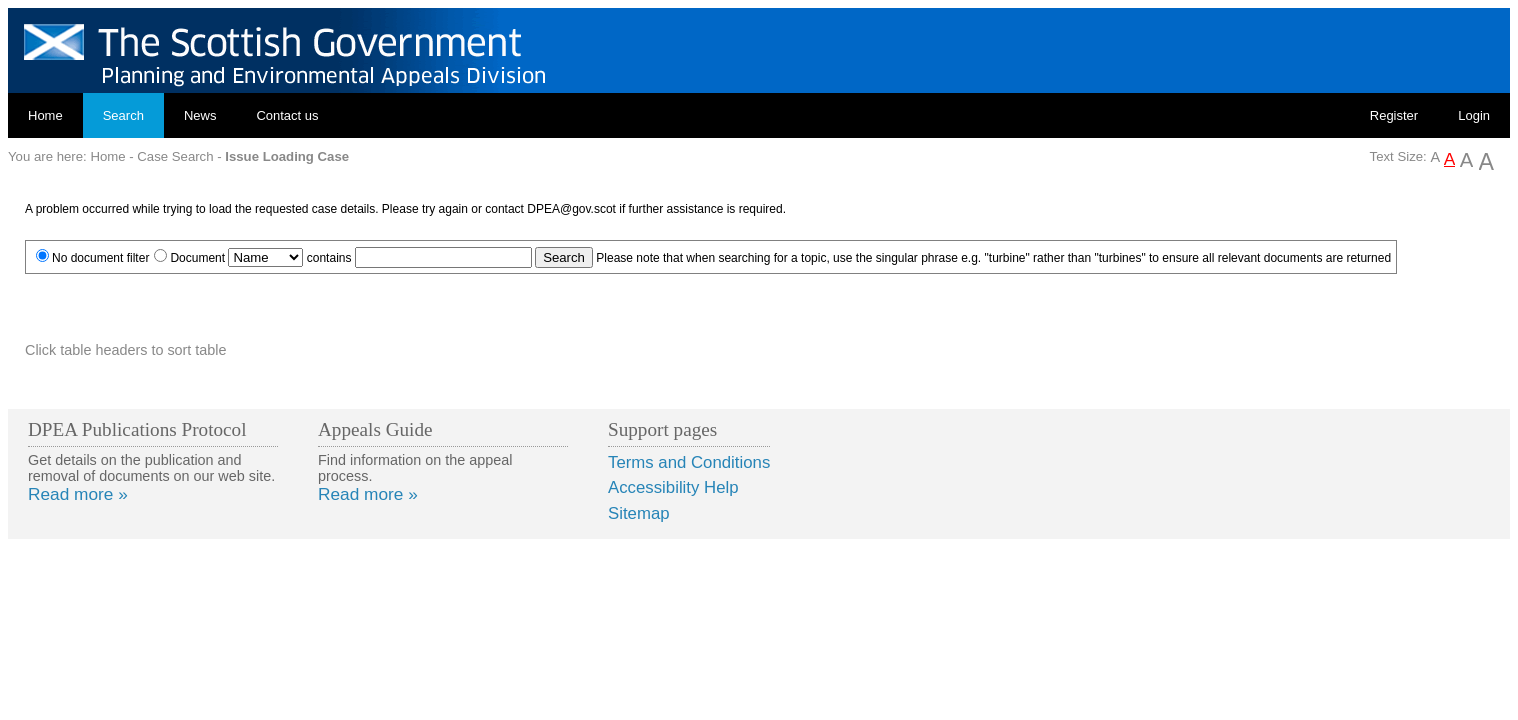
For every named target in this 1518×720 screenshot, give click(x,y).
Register (1394, 115)
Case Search (175, 156)
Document (197, 258)
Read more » (78, 494)
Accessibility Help (673, 487)
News (200, 115)
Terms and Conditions (689, 462)
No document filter (100, 258)
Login (1474, 115)
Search (123, 115)
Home (45, 115)
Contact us (287, 115)
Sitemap (639, 513)
